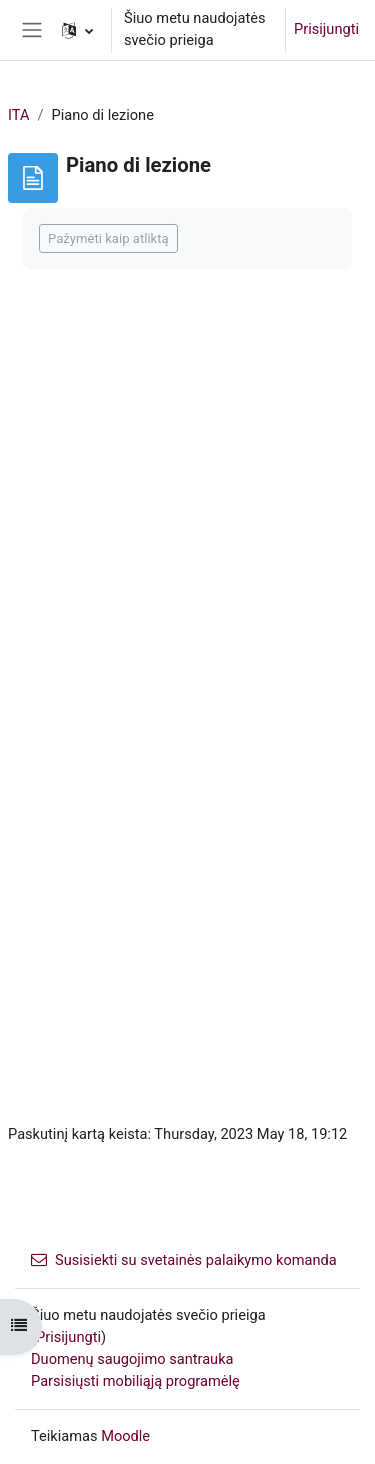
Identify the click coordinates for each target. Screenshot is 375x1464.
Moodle (125, 1436)
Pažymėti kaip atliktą (108, 238)
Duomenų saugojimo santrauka (132, 1359)
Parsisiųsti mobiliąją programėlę (135, 1381)
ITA (18, 115)
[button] (77, 30)
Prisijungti (326, 29)
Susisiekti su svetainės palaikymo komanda (184, 1260)
